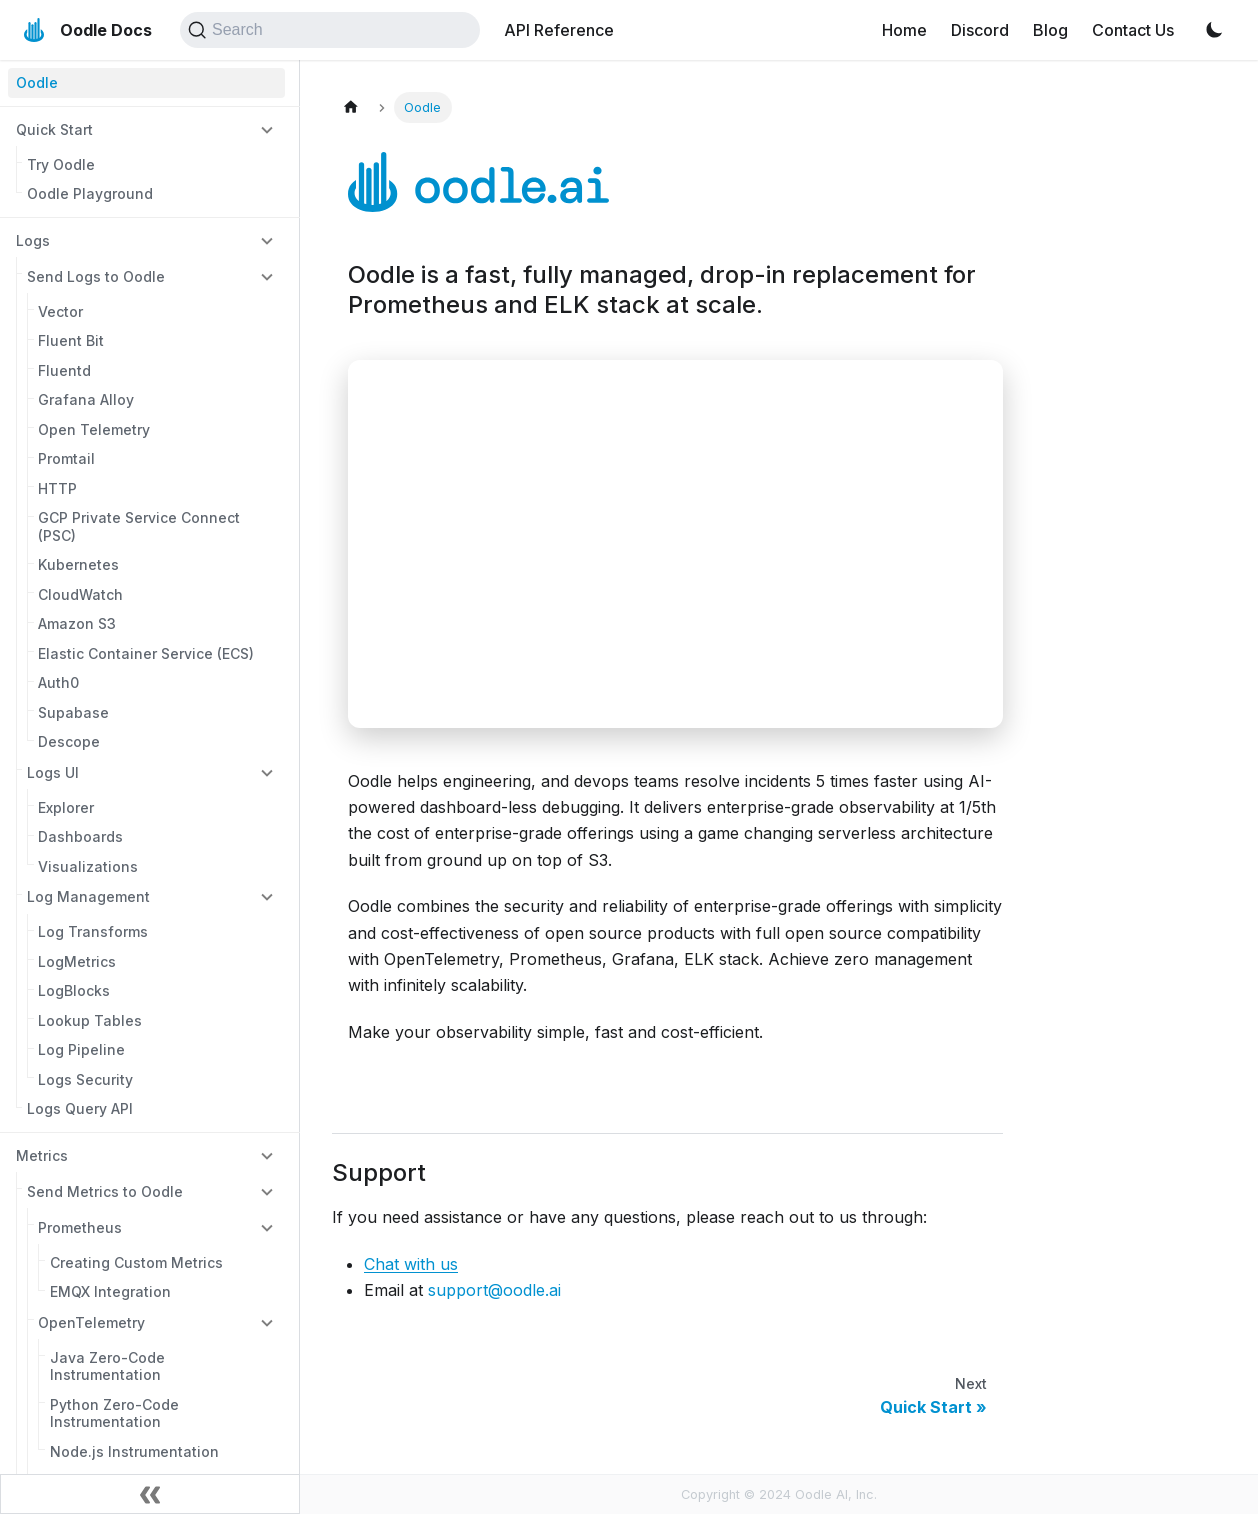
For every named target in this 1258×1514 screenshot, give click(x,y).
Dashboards (80, 836)
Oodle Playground (90, 193)
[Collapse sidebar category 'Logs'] (266, 240)
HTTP (57, 488)
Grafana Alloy (86, 399)
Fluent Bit (71, 340)
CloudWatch (80, 594)
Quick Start (54, 129)
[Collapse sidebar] (150, 1494)
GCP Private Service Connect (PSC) (139, 526)
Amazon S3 (77, 623)
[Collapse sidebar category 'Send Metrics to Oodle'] (266, 1191)
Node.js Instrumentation (134, 1451)
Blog (1050, 30)
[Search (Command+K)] (330, 30)
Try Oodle (61, 164)
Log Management (88, 896)
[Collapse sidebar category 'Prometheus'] (266, 1227)
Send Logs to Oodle (96, 276)
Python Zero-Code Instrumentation (114, 1413)
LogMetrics (77, 961)
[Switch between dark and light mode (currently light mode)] (1214, 30)
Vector (60, 311)
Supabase (73, 712)
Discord (980, 30)
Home (904, 30)
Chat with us (411, 1264)
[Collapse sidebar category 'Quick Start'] (266, 129)
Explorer (66, 807)
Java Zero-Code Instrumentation (107, 1366)
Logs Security (85, 1079)
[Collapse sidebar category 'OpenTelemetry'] (266, 1322)
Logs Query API (80, 1108)
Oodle (37, 82)
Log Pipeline (81, 1049)
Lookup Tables (90, 1020)
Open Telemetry (94, 429)
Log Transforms (93, 931)
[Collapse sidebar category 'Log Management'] (266, 897)
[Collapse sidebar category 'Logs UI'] (266, 772)
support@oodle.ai (494, 1290)
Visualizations (88, 866)
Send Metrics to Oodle (105, 1191)
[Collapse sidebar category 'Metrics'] (266, 1155)
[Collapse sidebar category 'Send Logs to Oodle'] (266, 276)
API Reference (559, 30)
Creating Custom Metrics (136, 1262)
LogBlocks (74, 990)
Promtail (66, 458)
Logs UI (53, 772)
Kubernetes (78, 564)
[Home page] (351, 107)
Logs (33, 240)
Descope (69, 741)
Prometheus (80, 1227)
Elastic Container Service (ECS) (146, 653)
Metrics (42, 1155)
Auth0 (58, 682)
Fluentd (64, 370)
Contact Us (1133, 30)
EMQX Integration (110, 1291)
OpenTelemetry (91, 1322)
